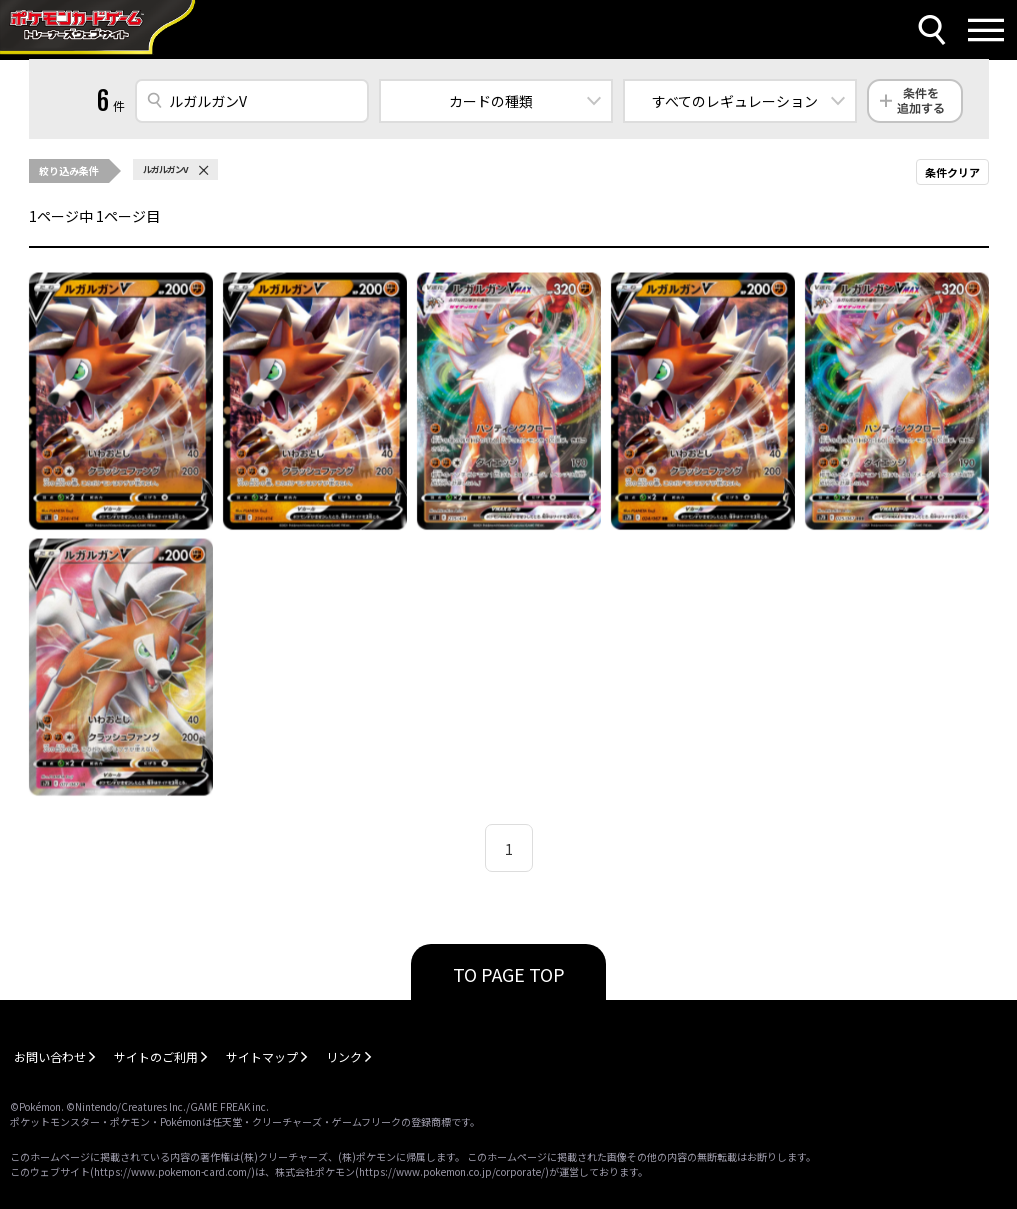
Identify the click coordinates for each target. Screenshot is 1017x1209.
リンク (344, 1056)
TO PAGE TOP (509, 974)
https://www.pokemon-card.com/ (172, 1171)
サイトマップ (262, 1056)
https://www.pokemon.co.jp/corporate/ (452, 1171)
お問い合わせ (50, 1056)
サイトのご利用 (156, 1056)
